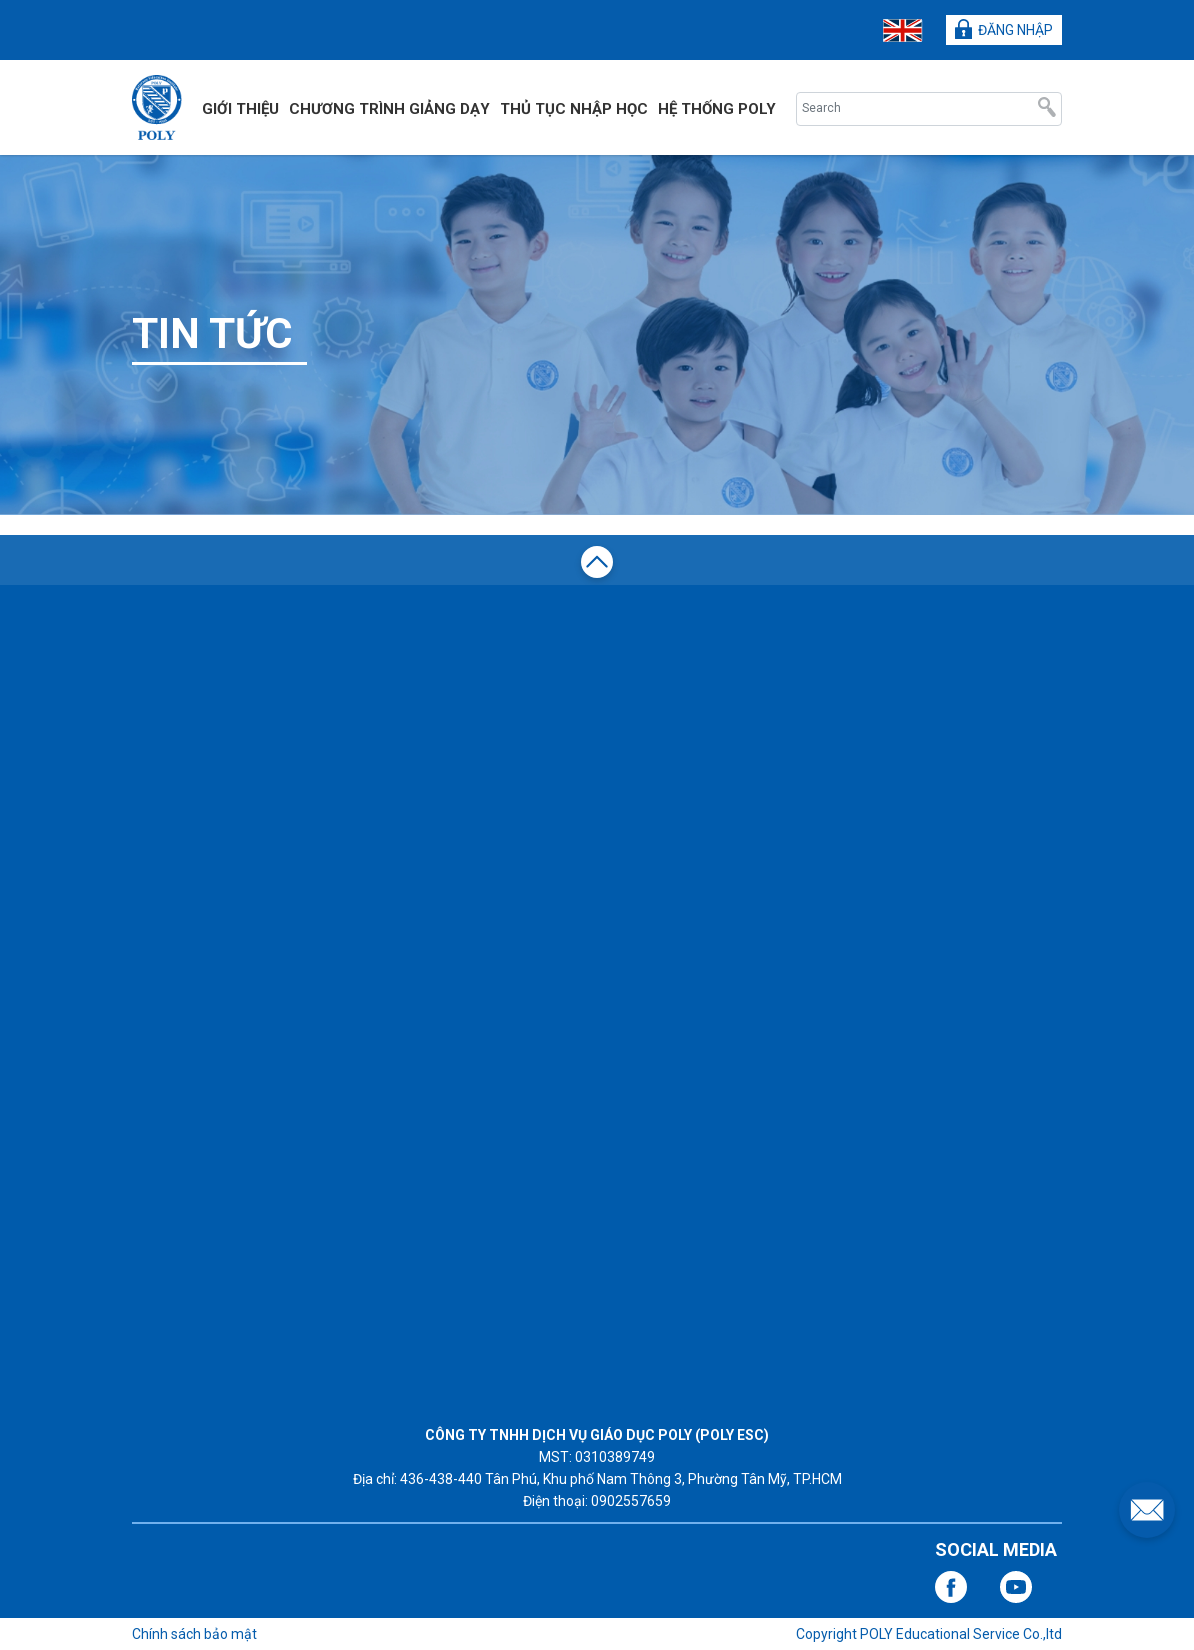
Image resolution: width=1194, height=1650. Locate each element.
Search (1047, 109)
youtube (1016, 1587)
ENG (903, 30)
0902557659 (631, 1501)
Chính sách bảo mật (194, 1634)
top (597, 565)
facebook (951, 1587)
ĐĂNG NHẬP (1004, 29)
